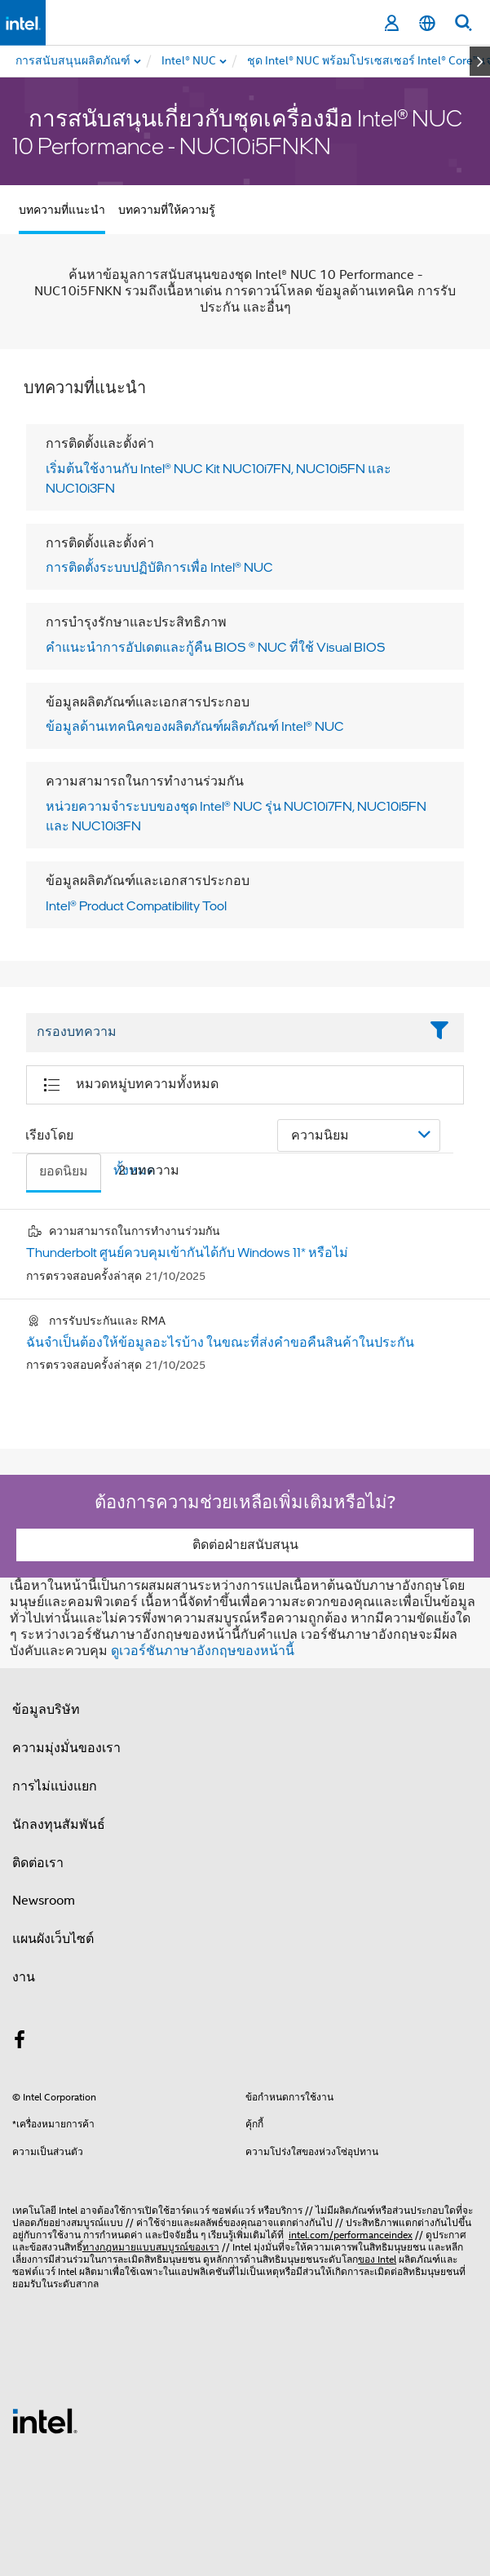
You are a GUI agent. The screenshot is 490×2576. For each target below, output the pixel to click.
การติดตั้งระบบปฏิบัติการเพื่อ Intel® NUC (159, 567)
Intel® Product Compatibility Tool (136, 905)
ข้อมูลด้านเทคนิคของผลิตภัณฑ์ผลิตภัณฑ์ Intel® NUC (195, 726)
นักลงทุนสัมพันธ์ (58, 1825)
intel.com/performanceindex (351, 2235)
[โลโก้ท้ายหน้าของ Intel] (44, 2420)
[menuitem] (189, 61)
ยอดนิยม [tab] (63, 1171)
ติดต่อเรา (38, 1863)
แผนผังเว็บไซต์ (53, 1939)
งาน (23, 1977)
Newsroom (43, 1900)
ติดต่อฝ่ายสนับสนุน (245, 1545)
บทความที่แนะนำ (62, 209)
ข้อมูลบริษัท (46, 1710)
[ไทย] (427, 23)
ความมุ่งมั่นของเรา (66, 1748)
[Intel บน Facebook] (19, 2042)
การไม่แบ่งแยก (54, 1786)
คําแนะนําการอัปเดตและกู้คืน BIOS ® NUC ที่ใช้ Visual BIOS (216, 647)
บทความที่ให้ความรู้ (166, 209)
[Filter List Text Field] (222, 1032)
